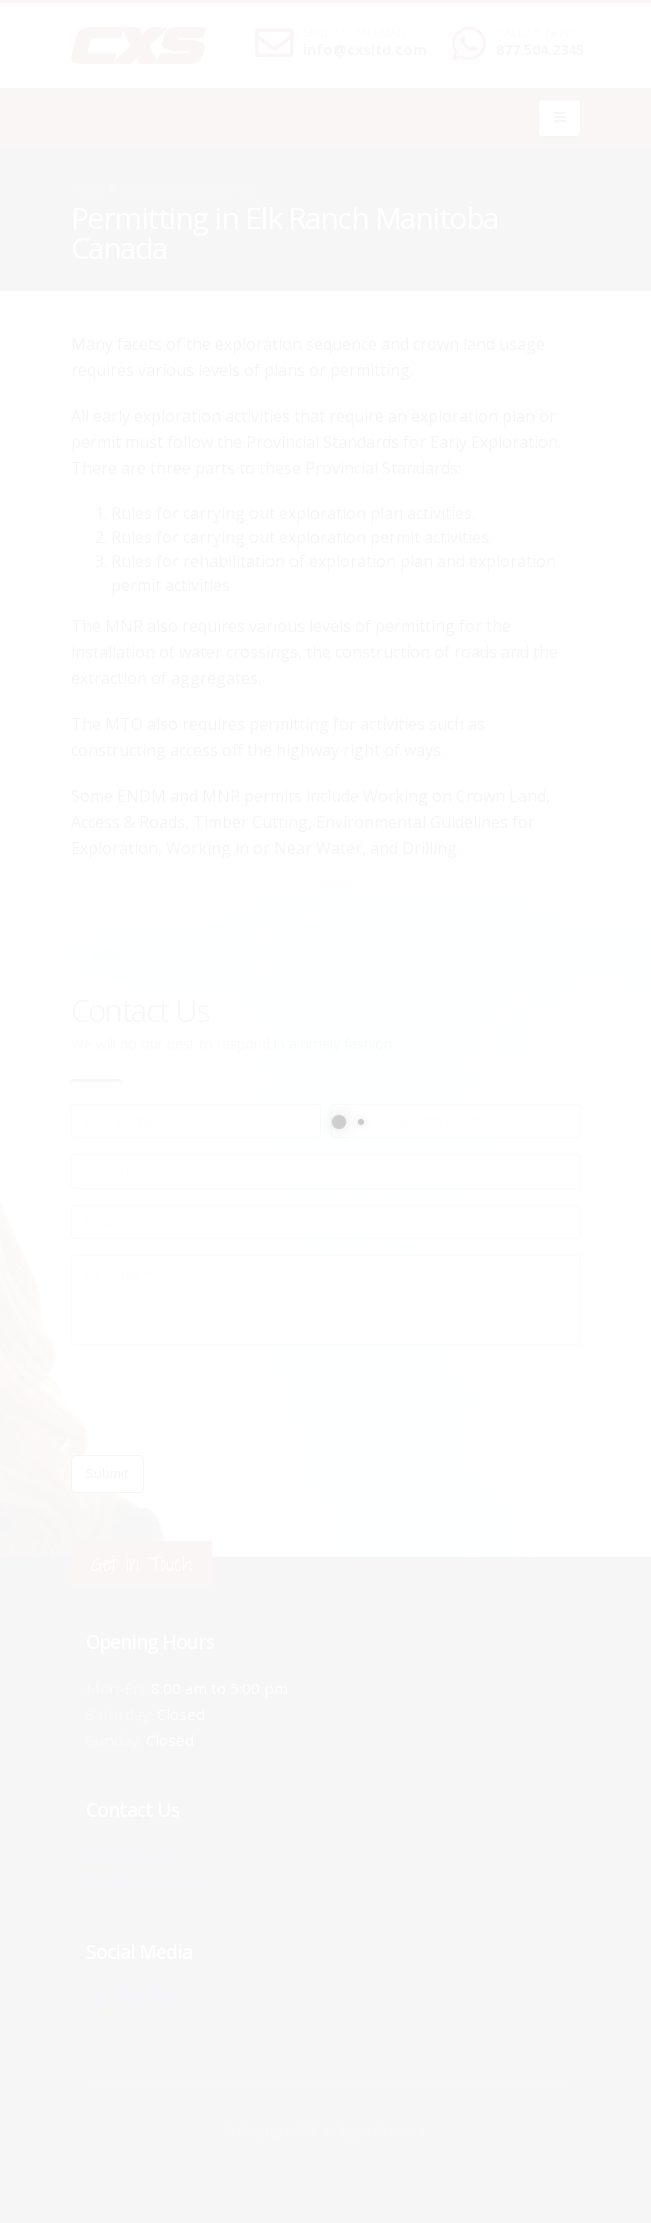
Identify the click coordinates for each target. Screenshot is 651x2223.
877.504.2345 (540, 49)
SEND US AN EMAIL (355, 33)
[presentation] (223, 1400)
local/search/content (190, 189)
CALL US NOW (535, 33)
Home (87, 189)
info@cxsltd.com (365, 49)
